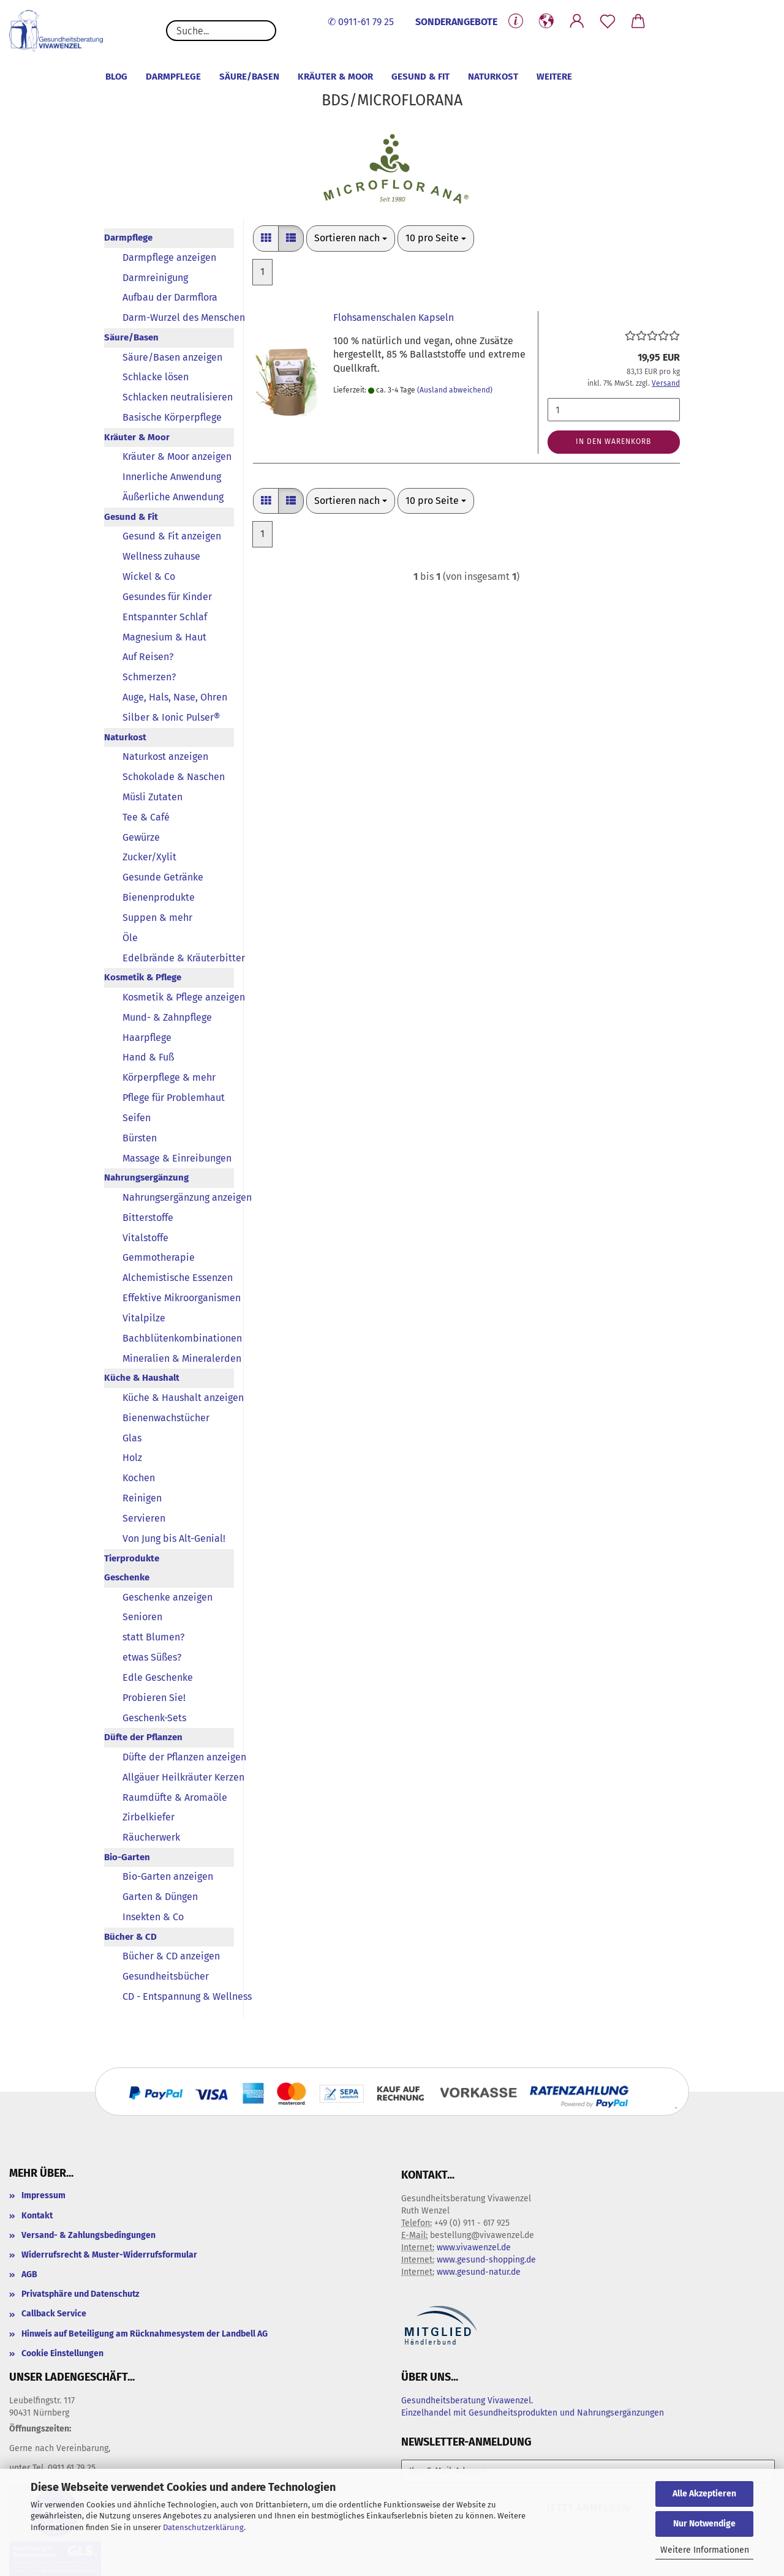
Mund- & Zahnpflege (167, 1017)
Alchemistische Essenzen (178, 1277)
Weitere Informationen (704, 2550)
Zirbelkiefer (149, 1817)
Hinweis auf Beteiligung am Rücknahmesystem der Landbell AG (144, 2334)
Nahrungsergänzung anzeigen (178, 1197)
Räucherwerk (151, 1837)
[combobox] (350, 238)
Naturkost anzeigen (165, 756)
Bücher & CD (130, 1936)
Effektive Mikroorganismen (178, 1298)
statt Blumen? (153, 1637)
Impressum (43, 2195)
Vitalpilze (144, 1318)
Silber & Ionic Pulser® (171, 717)
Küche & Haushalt (141, 1377)
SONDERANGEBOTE (456, 22)
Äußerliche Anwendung (173, 497)
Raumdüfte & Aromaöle (175, 1797)
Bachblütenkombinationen (178, 1338)
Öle (130, 938)
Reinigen (142, 1498)
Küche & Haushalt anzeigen (178, 1397)
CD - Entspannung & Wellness (178, 1996)
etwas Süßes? (152, 1657)
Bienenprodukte (159, 897)
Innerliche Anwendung (172, 477)
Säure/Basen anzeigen (172, 357)
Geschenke (126, 1577)
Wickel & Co (149, 576)
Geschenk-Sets (154, 1718)
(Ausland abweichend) (454, 390)
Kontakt (37, 2215)
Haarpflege (147, 1037)
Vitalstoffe (145, 1238)
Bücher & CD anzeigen (171, 1956)
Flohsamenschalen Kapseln (393, 317)
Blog (116, 76)
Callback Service (53, 2313)
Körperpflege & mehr (169, 1077)
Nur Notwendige (704, 2523)
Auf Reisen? (148, 657)
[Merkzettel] (607, 21)
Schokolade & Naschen (174, 777)
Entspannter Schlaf (165, 617)
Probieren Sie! (154, 1697)
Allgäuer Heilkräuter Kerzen (178, 1777)
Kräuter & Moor (335, 76)
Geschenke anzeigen (168, 1597)
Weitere (554, 76)
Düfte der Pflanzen (143, 1737)
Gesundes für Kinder (167, 597)
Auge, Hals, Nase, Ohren (175, 697)
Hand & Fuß (148, 1057)
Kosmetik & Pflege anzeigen (178, 997)
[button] (546, 21)
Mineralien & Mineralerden (178, 1358)
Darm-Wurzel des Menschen (178, 317)
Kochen (139, 1478)
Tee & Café (146, 817)
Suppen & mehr (157, 917)
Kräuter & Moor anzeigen (177, 456)
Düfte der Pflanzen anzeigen (178, 1757)
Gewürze (141, 837)
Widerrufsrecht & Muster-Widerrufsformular (109, 2255)
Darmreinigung (155, 278)
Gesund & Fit (420, 76)
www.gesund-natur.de (479, 2272)
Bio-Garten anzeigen (168, 1876)
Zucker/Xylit (149, 857)
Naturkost (493, 76)
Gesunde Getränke (163, 877)
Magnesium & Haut (164, 637)
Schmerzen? (149, 677)
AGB (29, 2274)
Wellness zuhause (161, 556)
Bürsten (140, 1138)
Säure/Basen (249, 76)
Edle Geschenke (158, 1677)
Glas (132, 1438)
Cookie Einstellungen (62, 2353)
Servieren (144, 1518)
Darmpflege (173, 76)
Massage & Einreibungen (177, 1158)
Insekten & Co (153, 1917)
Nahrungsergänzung (146, 1177)
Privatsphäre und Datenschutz (80, 2294)
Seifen (137, 1118)
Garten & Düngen (160, 1896)
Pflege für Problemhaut (174, 1097)
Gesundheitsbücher (166, 1976)
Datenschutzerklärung (203, 2527)
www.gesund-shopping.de (486, 2260)
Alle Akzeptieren (704, 2493)
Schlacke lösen (156, 377)
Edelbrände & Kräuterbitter (178, 958)
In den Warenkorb (613, 441)
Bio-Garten (127, 1857)
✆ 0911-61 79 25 (361, 22)
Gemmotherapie (159, 1257)
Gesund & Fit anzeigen (172, 536)
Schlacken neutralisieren (178, 397)
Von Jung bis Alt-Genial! (174, 1538)
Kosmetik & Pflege (142, 977)
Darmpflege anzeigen (169, 257)
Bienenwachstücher (166, 1418)
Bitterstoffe (148, 1217)
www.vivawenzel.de (474, 2247)
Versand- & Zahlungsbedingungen (88, 2235)
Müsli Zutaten (153, 797)
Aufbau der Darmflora (170, 297)
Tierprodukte (131, 1558)
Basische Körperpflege (172, 417)
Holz (132, 1457)
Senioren (142, 1617)
